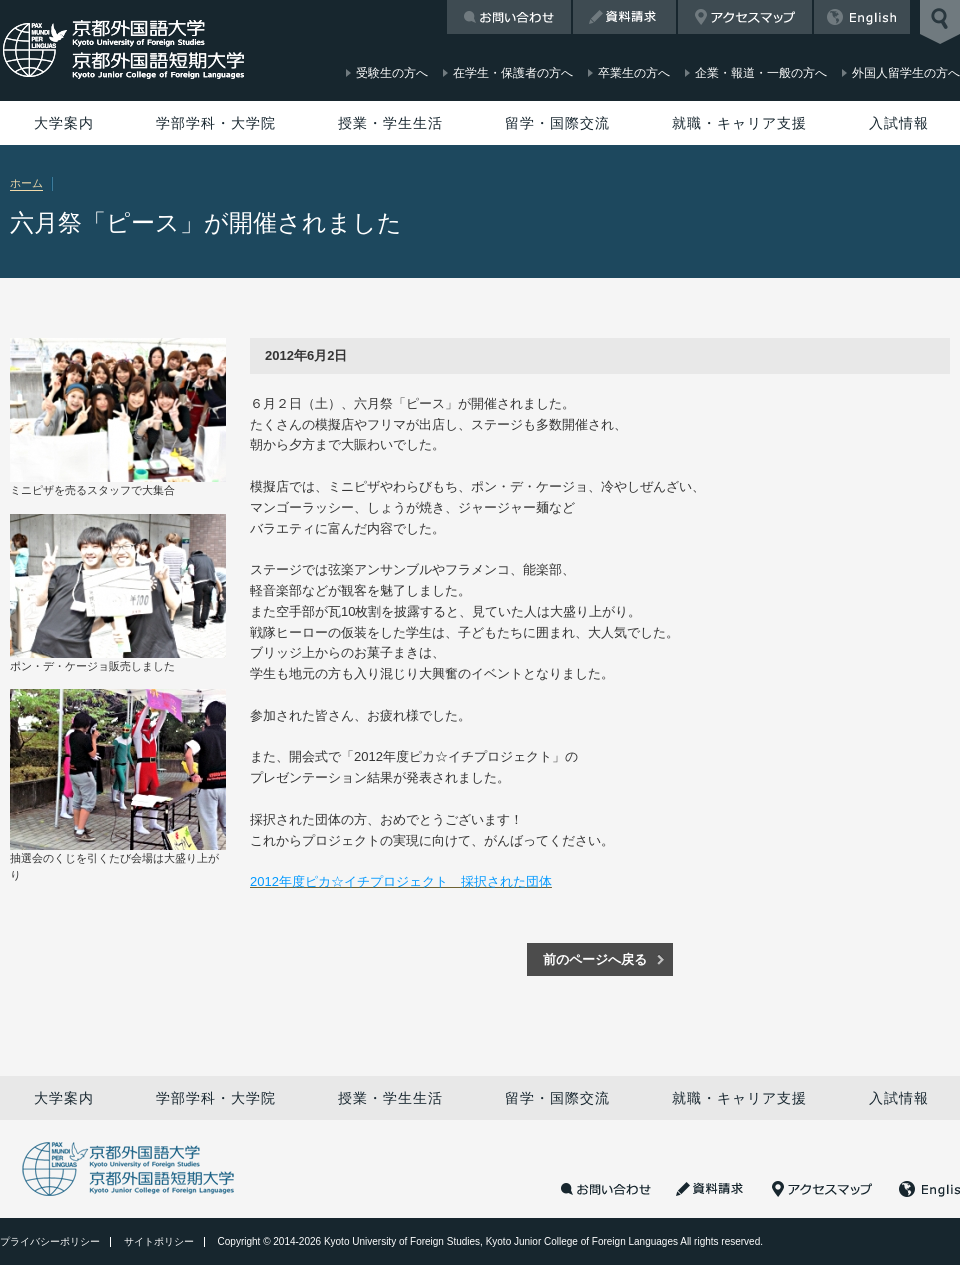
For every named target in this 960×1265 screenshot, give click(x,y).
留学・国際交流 (557, 123)
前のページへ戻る (595, 959)
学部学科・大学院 (216, 123)
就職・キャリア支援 (739, 123)
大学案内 (64, 123)
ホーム (26, 183)
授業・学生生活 (390, 123)
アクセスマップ (745, 17)
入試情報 (899, 123)
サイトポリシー (159, 1241)
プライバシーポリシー (50, 1241)
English (862, 17)
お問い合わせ (509, 17)
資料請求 (624, 17)
